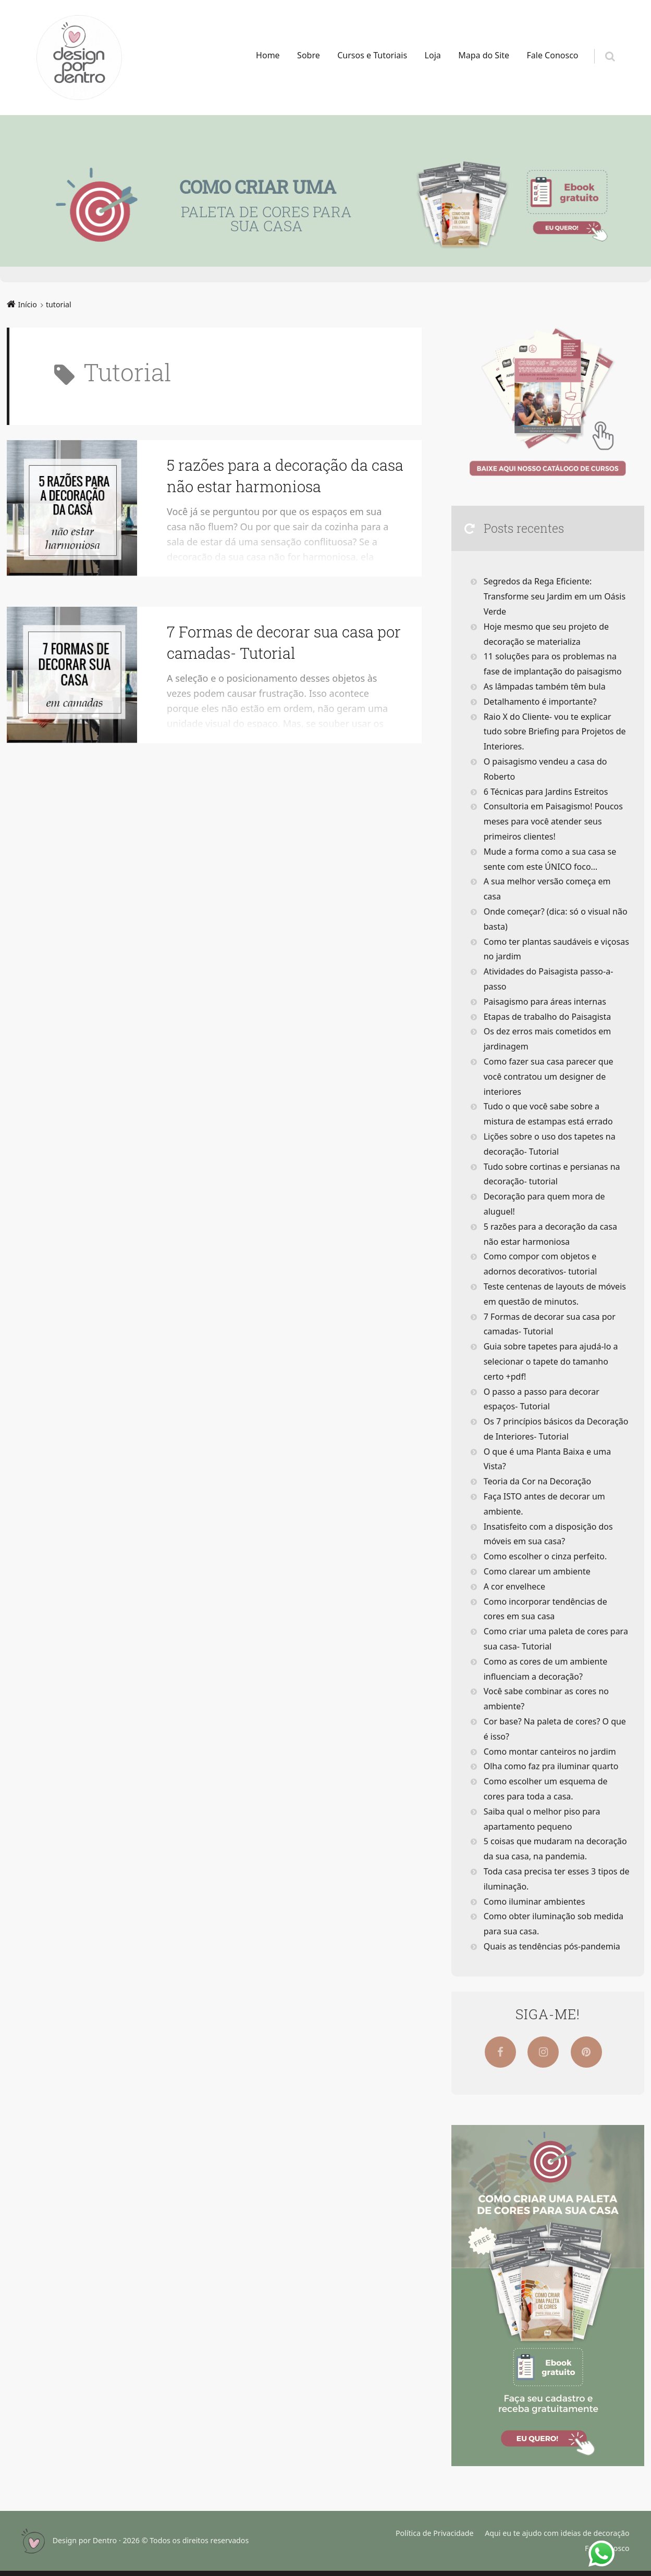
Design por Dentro (85, 2540)
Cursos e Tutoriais (372, 55)
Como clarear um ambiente (537, 1571)
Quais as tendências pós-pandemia (552, 1946)
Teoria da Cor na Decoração (538, 1481)
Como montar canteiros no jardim (550, 1751)
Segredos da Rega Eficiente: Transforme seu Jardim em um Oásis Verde (554, 596)
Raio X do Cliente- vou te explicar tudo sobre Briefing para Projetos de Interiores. (555, 732)
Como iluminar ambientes (534, 1901)
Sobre (308, 55)
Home (268, 55)
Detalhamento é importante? (540, 701)
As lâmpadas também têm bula (545, 686)
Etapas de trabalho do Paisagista (547, 1016)
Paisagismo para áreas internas (545, 1001)
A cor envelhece (514, 1586)
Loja (433, 55)
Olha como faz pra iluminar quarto (551, 1766)
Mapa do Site (483, 55)
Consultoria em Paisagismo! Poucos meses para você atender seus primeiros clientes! (553, 821)
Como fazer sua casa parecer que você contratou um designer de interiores (548, 1076)
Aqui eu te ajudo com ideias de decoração (557, 2533)
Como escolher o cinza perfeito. (545, 1556)
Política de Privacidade (435, 2533)
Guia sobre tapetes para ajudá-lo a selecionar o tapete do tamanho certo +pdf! (551, 1361)
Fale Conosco (553, 55)
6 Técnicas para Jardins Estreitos (546, 791)
